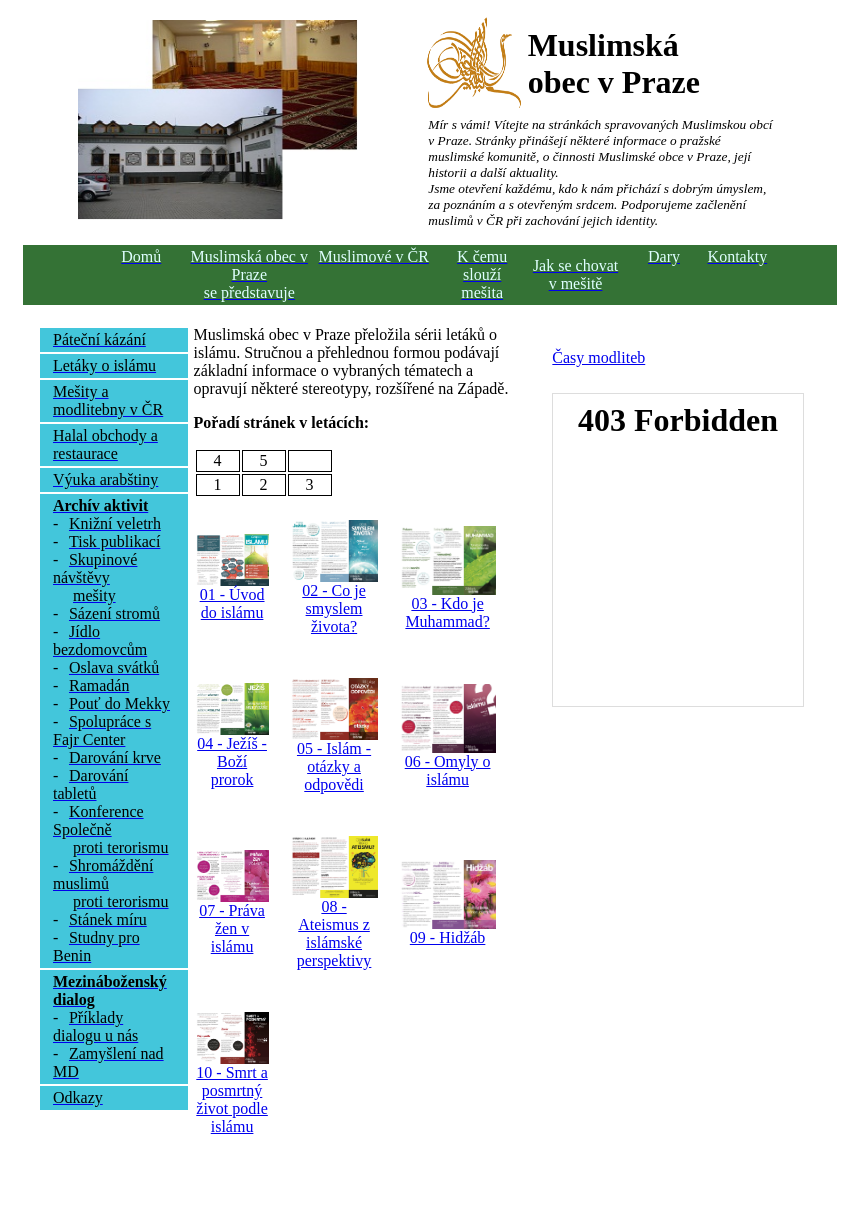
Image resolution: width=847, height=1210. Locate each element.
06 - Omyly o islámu (448, 770)
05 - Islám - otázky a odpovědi (334, 766)
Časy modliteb (598, 357)
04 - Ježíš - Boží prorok (232, 761)
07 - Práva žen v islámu (232, 928)
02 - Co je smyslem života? (334, 608)
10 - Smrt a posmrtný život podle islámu (232, 1099)
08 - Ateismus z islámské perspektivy (334, 933)
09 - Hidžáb (448, 937)
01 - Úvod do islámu (232, 603)
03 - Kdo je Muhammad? (447, 612)
